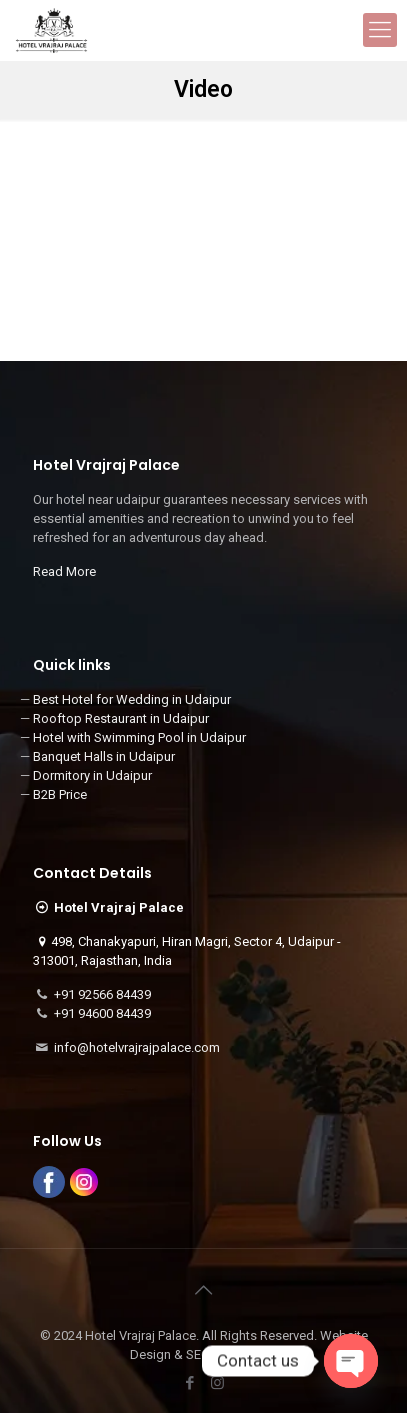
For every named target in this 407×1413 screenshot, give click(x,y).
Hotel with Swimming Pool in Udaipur (139, 737)
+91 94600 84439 (102, 1013)
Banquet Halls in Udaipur (104, 756)
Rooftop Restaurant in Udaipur (121, 718)
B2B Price (60, 794)
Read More (64, 571)
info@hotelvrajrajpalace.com (137, 1047)
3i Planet (254, 1354)
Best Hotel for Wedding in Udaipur (132, 699)
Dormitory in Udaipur (92, 775)
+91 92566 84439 (102, 994)
